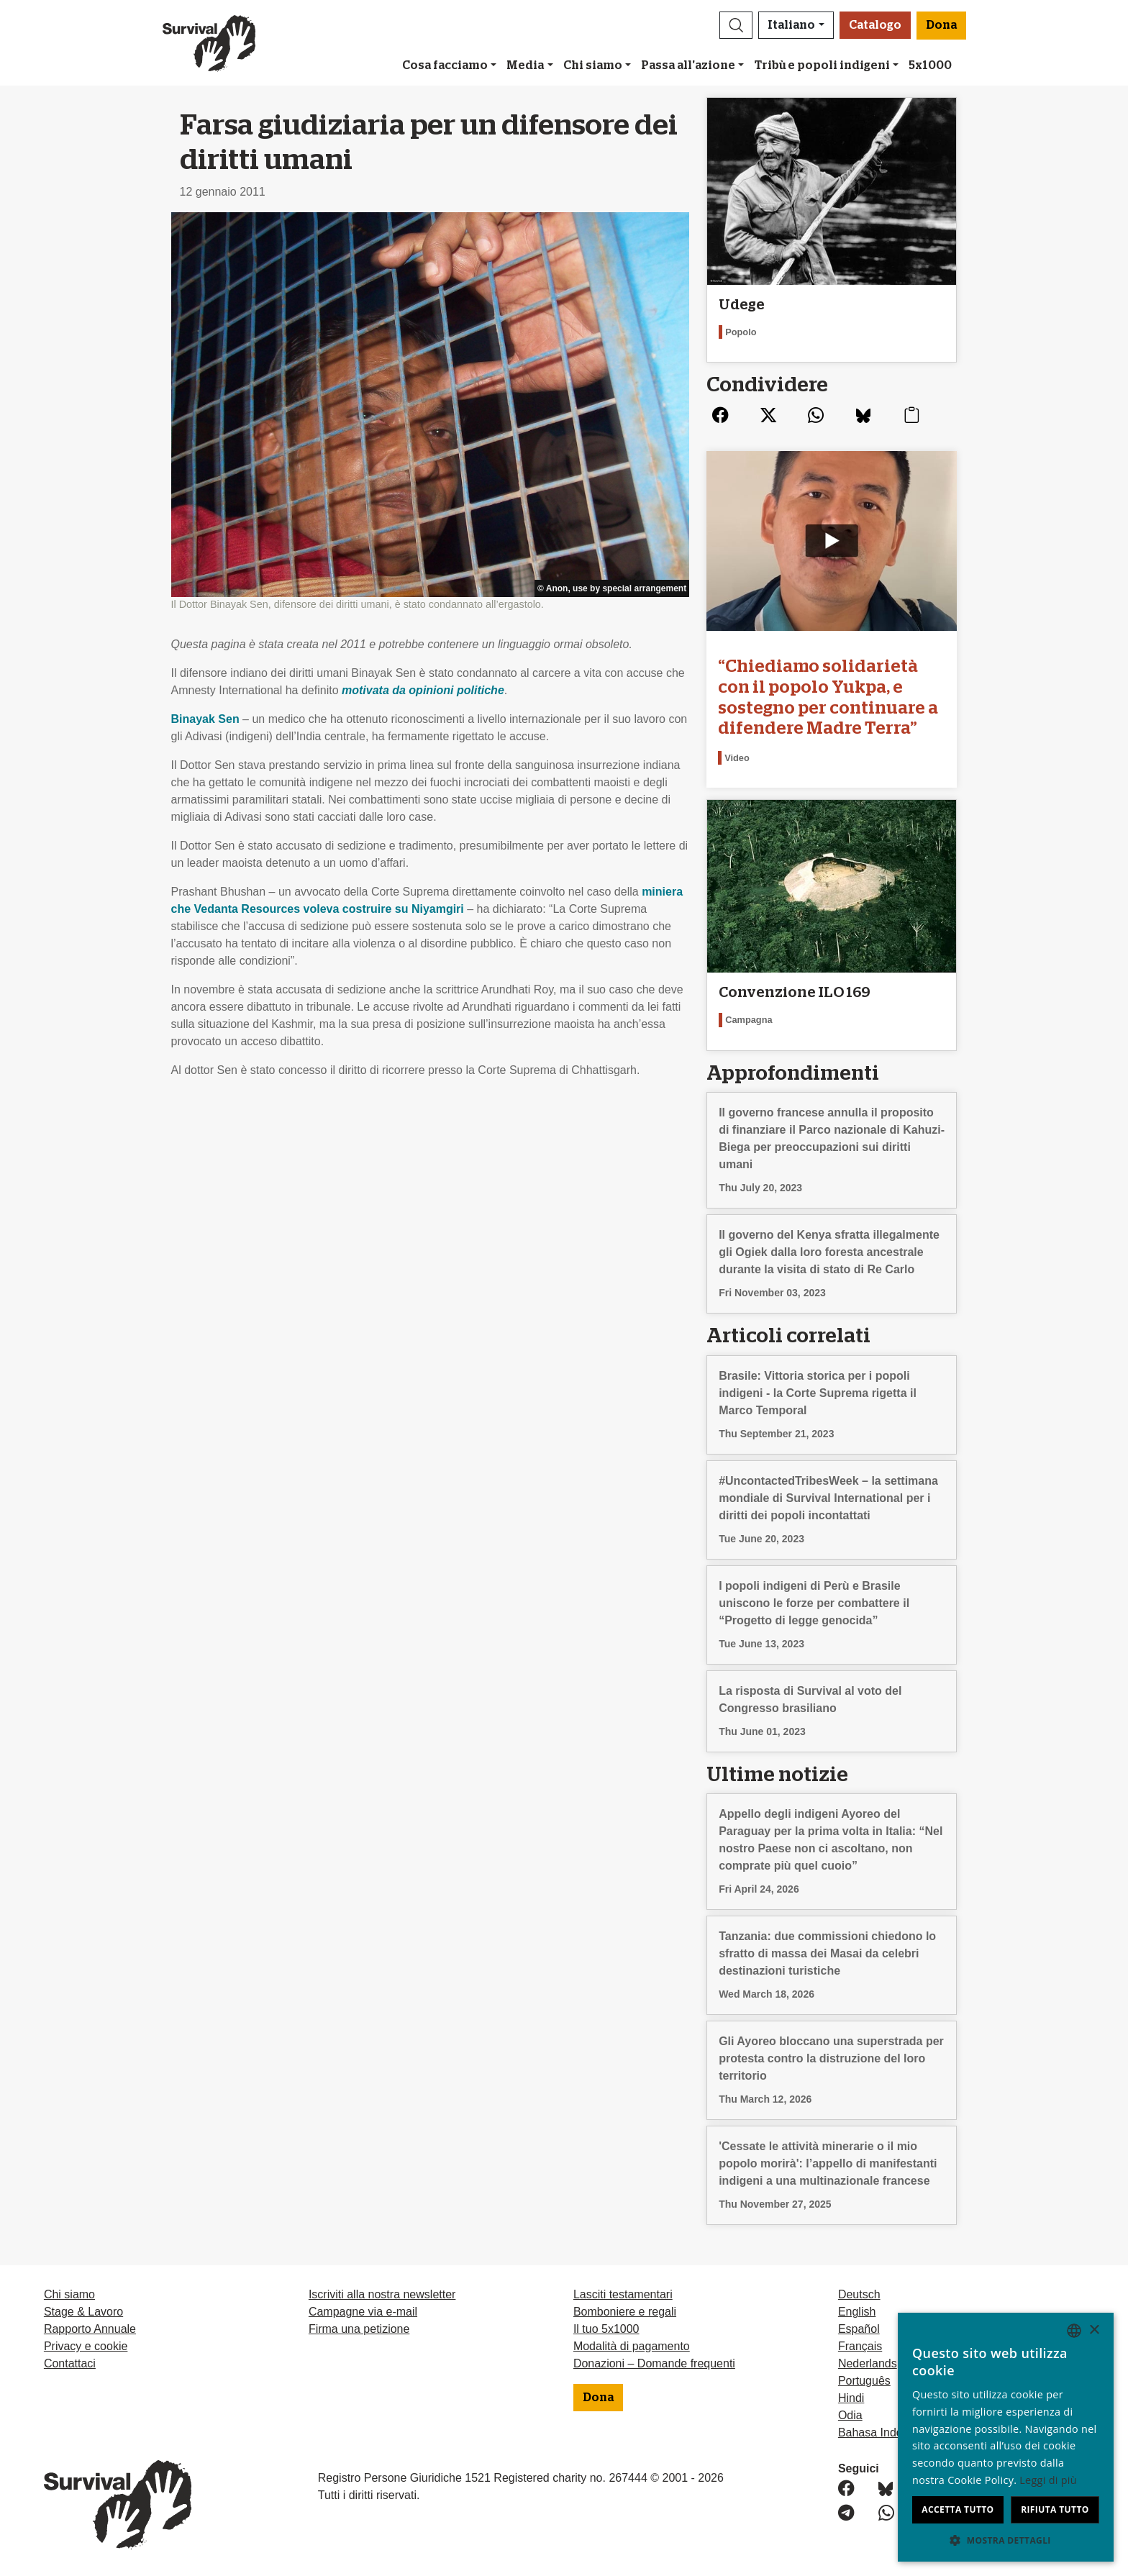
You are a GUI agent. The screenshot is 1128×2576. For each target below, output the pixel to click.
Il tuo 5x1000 (606, 2329)
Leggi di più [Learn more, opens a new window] (1048, 2480)
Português (864, 2381)
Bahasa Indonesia (884, 2432)
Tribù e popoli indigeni (822, 65)
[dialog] (1006, 2437)
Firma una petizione (359, 2329)
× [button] (1093, 2330)
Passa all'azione (688, 65)
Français (860, 2346)
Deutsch (859, 2294)
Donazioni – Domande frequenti (654, 2363)
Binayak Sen (205, 719)
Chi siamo (592, 65)
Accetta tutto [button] (957, 2509)
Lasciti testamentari (623, 2294)
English (856, 2312)
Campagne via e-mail (363, 2312)
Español (859, 2329)
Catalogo (875, 25)
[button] (735, 25)
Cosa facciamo (445, 65)
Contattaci (70, 2363)
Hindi (851, 2398)
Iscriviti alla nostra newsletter (382, 2294)
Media (525, 65)
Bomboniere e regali (624, 2312)
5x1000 (930, 65)
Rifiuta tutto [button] (1055, 2509)
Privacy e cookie (86, 2346)
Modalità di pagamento (631, 2346)
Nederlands (867, 2363)
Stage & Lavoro (83, 2312)
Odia (850, 2415)
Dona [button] (941, 25)
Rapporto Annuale (90, 2329)
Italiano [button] (791, 25)
